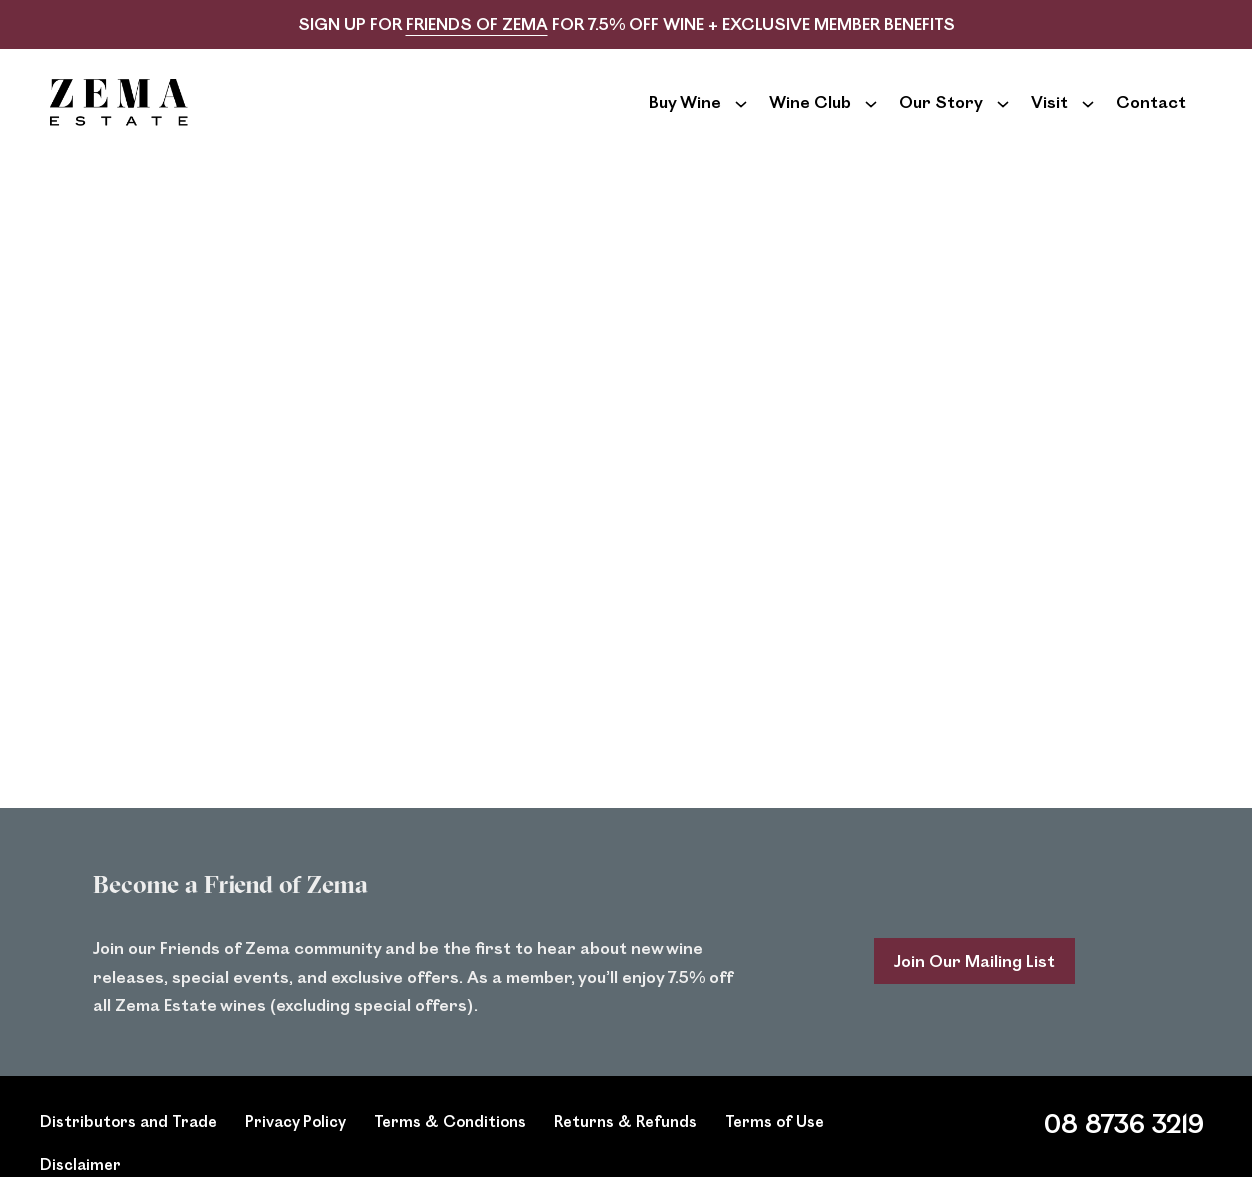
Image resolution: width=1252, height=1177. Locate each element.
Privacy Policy (295, 1148)
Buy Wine (685, 115)
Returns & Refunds (625, 1148)
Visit (1049, 115)
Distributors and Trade (128, 1148)
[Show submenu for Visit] (1088, 116)
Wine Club (810, 115)
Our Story (941, 115)
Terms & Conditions (450, 1148)
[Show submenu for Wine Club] (871, 116)
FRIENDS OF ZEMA (477, 23)
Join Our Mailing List (974, 988)
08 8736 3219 (1124, 1150)
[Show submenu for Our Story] (1003, 116)
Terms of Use (774, 1148)
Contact (1151, 115)
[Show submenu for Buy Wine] (741, 116)
